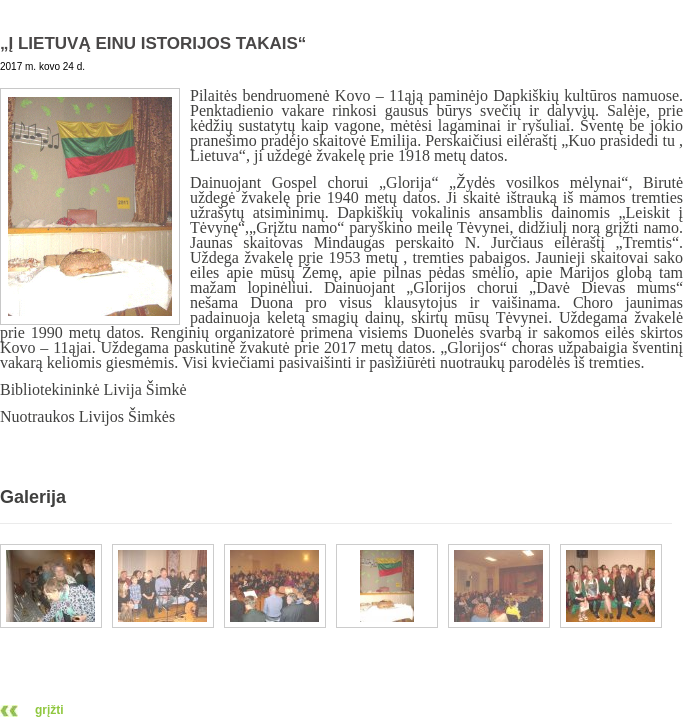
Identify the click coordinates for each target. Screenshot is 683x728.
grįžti (49, 710)
